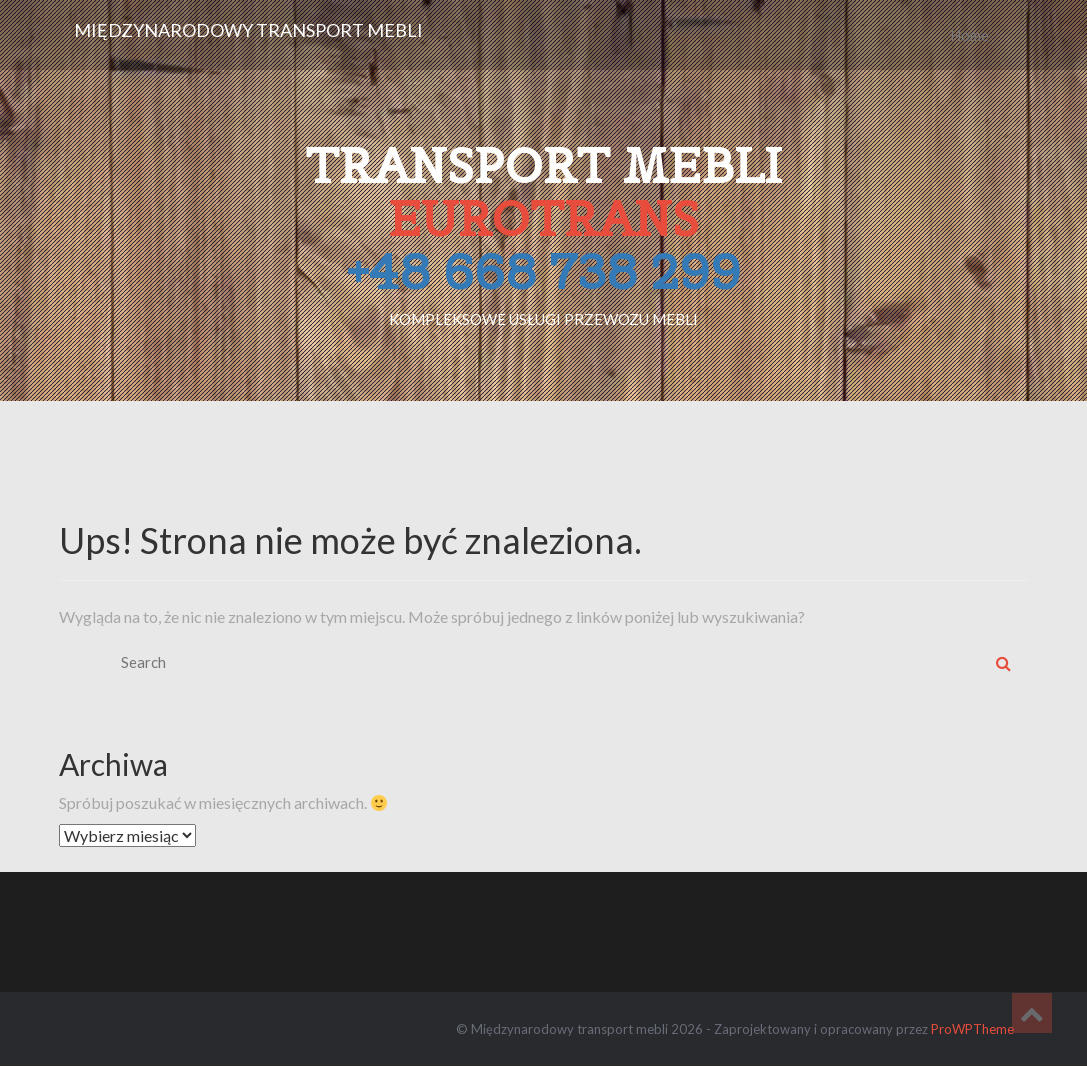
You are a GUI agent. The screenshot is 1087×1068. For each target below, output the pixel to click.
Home (969, 35)
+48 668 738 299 (543, 271)
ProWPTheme (972, 1029)
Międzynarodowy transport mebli (248, 30)
